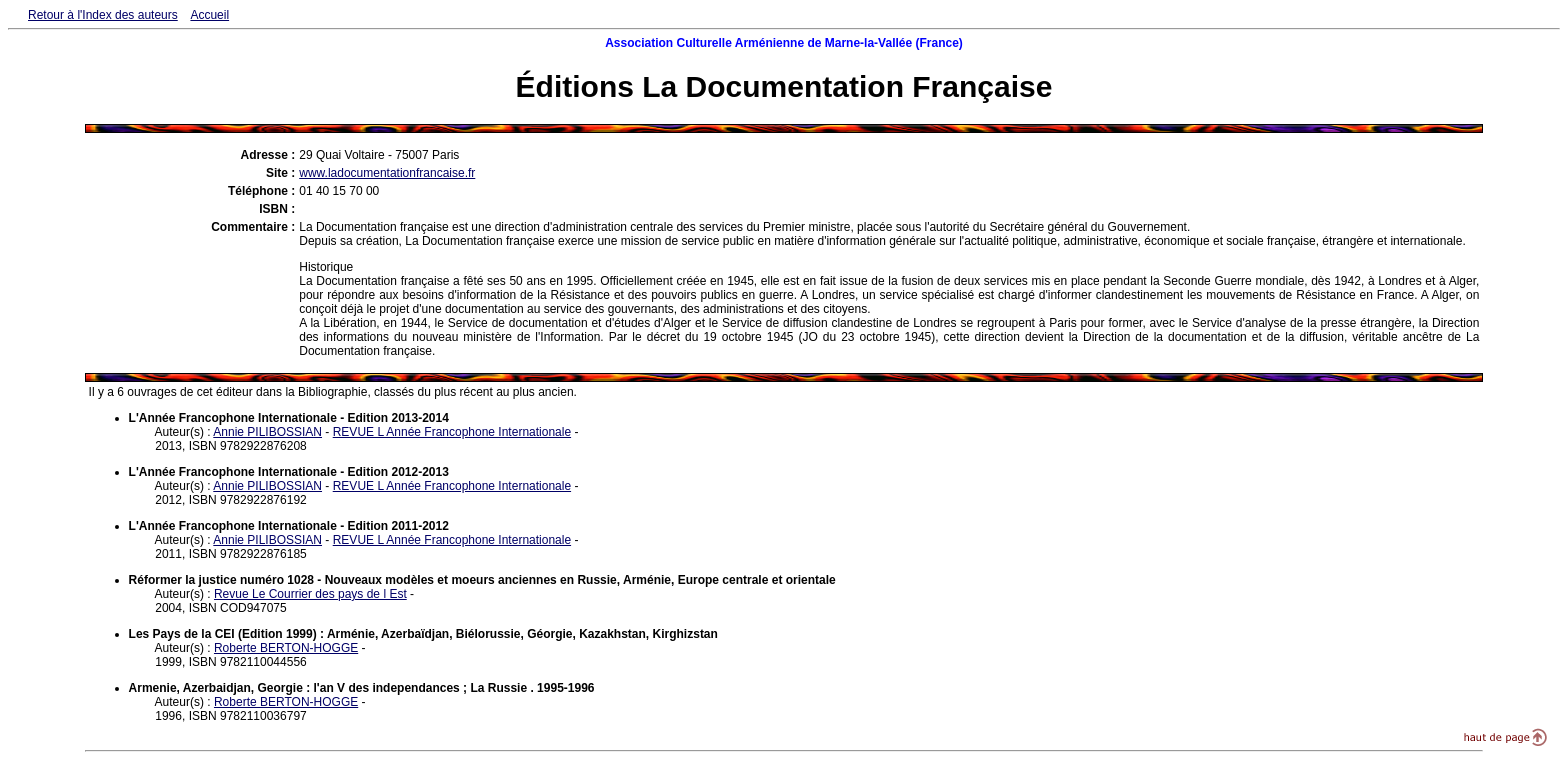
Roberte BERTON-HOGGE (286, 648)
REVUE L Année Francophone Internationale (452, 432)
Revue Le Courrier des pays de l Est (310, 594)
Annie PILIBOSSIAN (267, 432)
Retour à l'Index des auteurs (103, 15)
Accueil (209, 15)
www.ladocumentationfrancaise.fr (387, 173)
